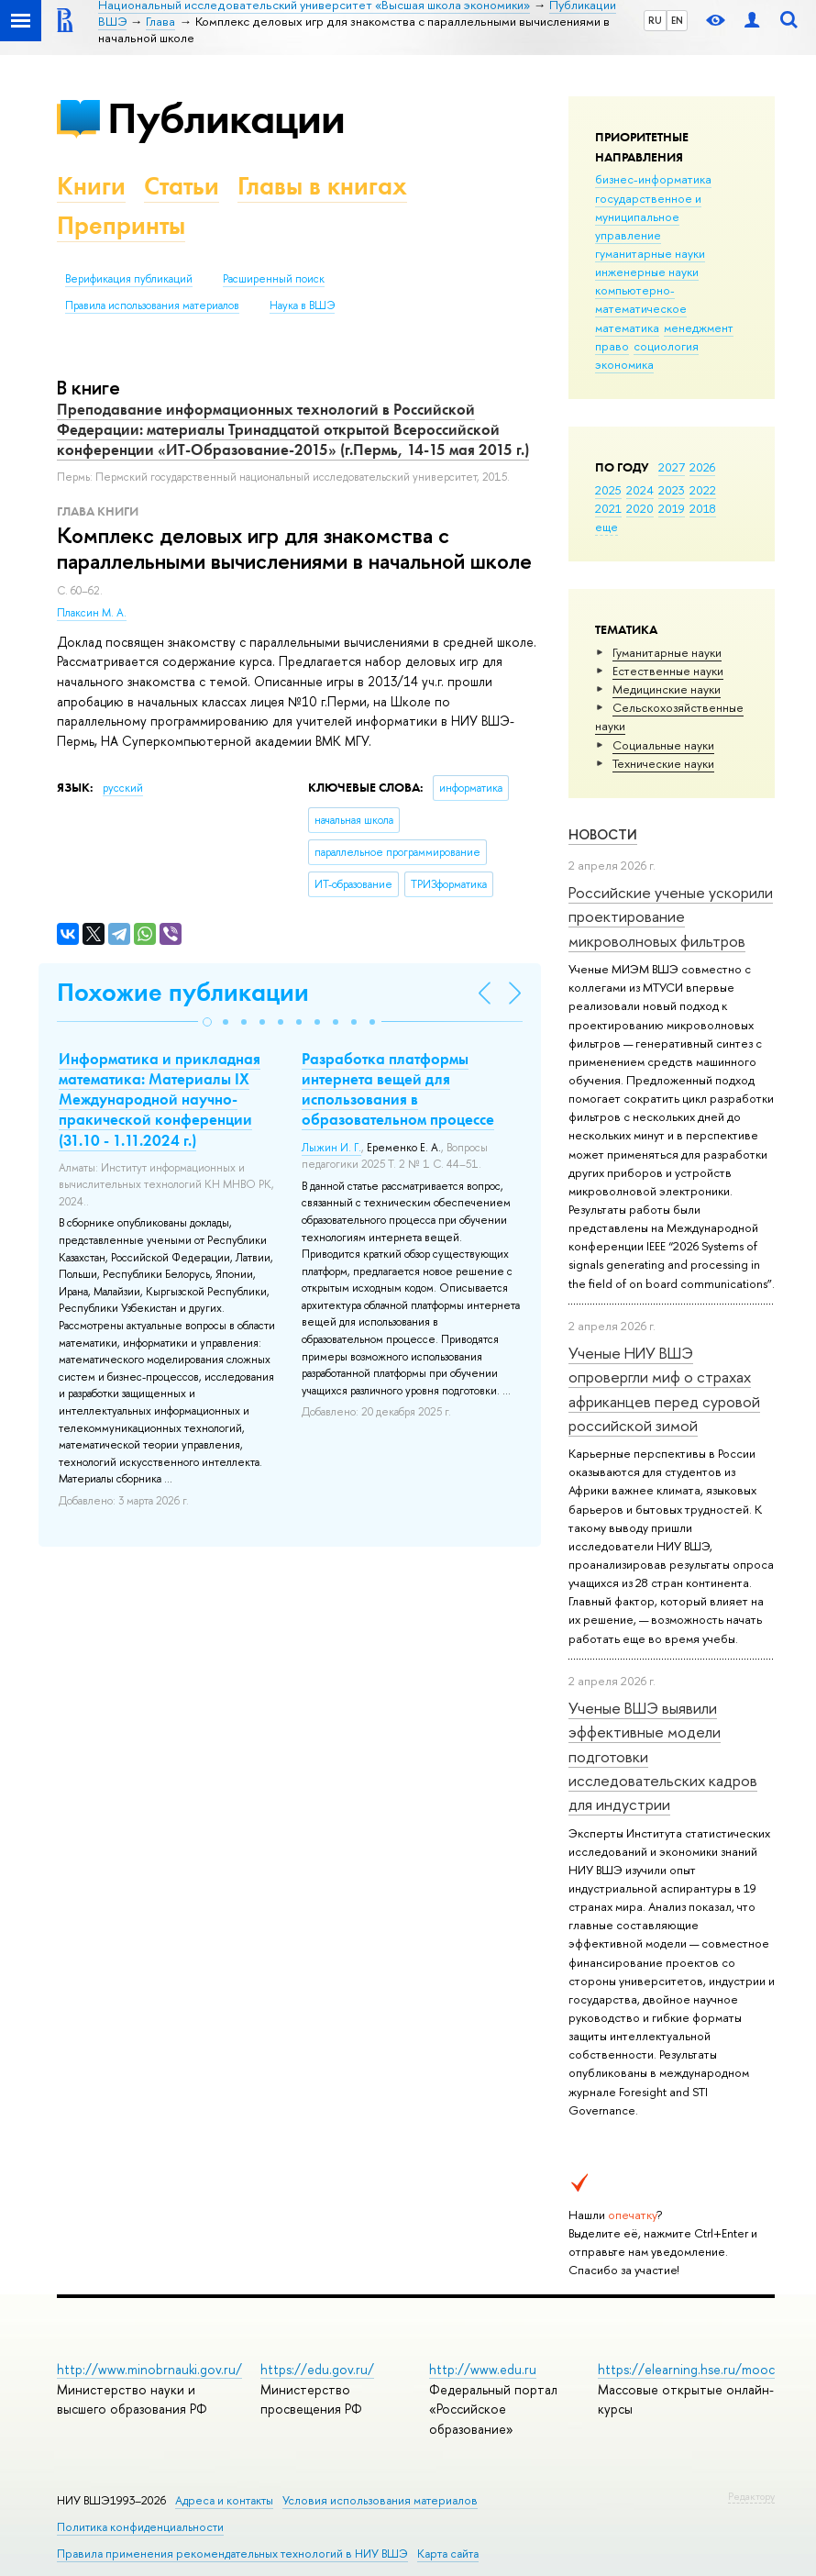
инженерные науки (647, 271)
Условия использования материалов (380, 2500)
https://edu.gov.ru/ (317, 2369)
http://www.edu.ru (482, 2369)
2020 (640, 508)
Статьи (181, 186)
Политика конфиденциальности (140, 2527)
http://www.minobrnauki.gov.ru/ (149, 2369)
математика (627, 327)
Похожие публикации (183, 992)
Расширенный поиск (274, 279)
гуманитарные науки (650, 253)
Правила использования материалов (152, 305)
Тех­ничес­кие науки (663, 763)
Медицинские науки (666, 689)
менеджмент (698, 327)
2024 (640, 490)
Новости (602, 834)
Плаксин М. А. (92, 612)
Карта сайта (448, 2553)
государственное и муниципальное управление (648, 216)
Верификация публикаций (129, 279)
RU (655, 20)
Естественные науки (667, 670)
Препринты (121, 225)
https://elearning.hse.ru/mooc (686, 2369)
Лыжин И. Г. (331, 1147)
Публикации (226, 118)
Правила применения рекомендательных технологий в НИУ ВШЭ (232, 2553)
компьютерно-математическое (641, 299)
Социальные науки (663, 745)
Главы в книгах (322, 186)
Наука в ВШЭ (302, 305)
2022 (702, 490)
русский (123, 788)
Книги (91, 186)
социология (666, 346)
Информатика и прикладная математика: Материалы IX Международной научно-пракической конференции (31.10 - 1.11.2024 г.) (159, 1099)
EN (677, 20)
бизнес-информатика (653, 179)
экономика (624, 364)
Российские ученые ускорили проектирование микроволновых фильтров (670, 916)
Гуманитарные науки (667, 652)
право (612, 346)
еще (606, 526)
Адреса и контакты (224, 2500)
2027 (671, 467)
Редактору (751, 2496)
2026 (702, 467)
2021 (608, 508)
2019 (671, 508)
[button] (207, 1022)
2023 (671, 490)
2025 (608, 490)
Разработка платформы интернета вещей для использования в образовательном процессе (398, 1089)
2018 (702, 508)
